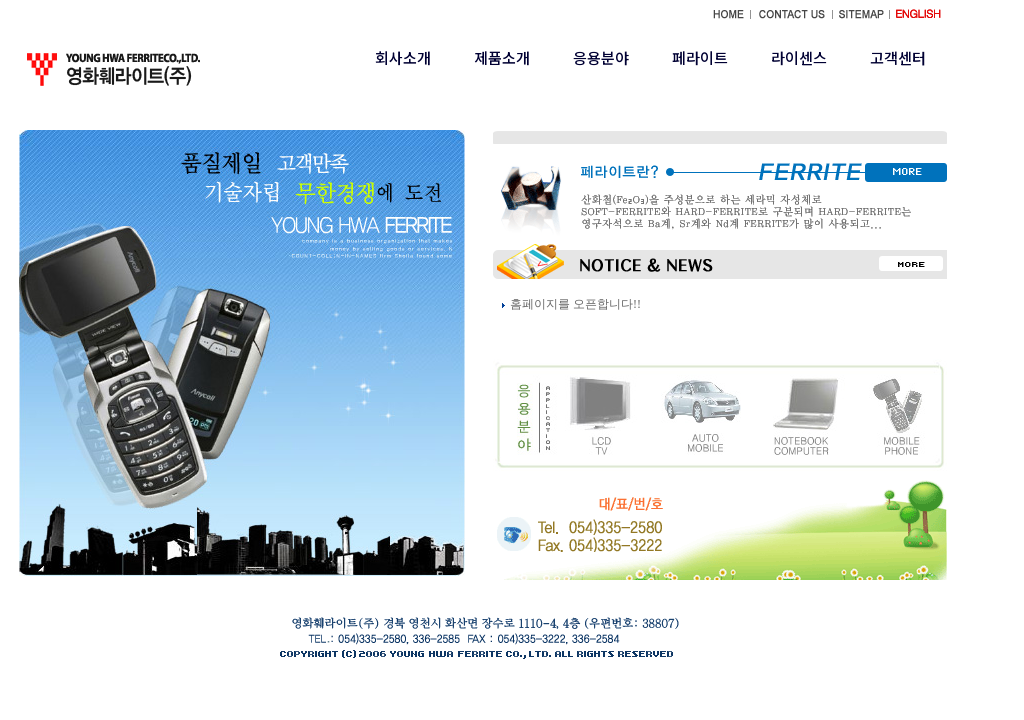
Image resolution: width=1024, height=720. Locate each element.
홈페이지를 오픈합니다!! (575, 304)
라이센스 (799, 57)
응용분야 (601, 57)
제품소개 (502, 57)
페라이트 (700, 57)
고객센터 (898, 57)
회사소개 (403, 57)
